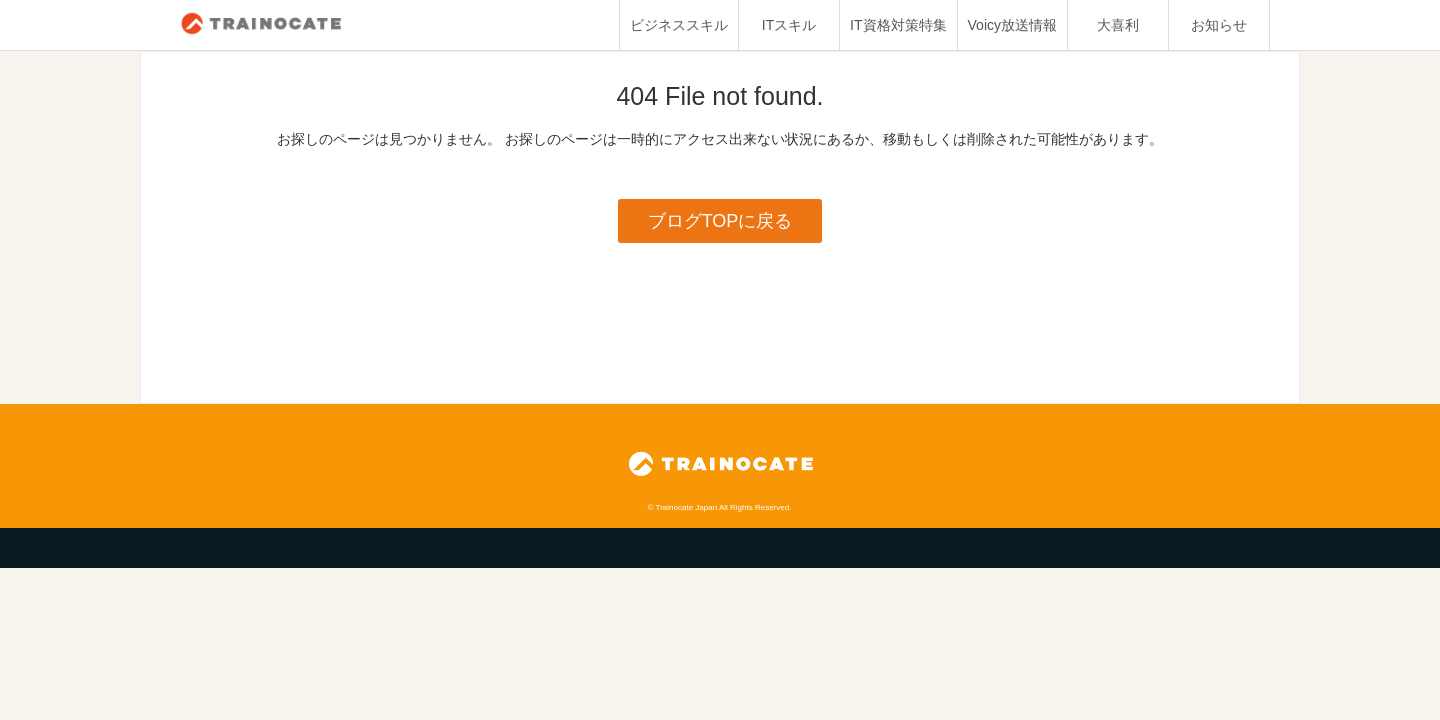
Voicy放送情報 (1012, 25)
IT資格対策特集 (898, 25)
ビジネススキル (679, 25)
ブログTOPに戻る (720, 221)
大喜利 (1118, 25)
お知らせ (1219, 25)
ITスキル (789, 25)
